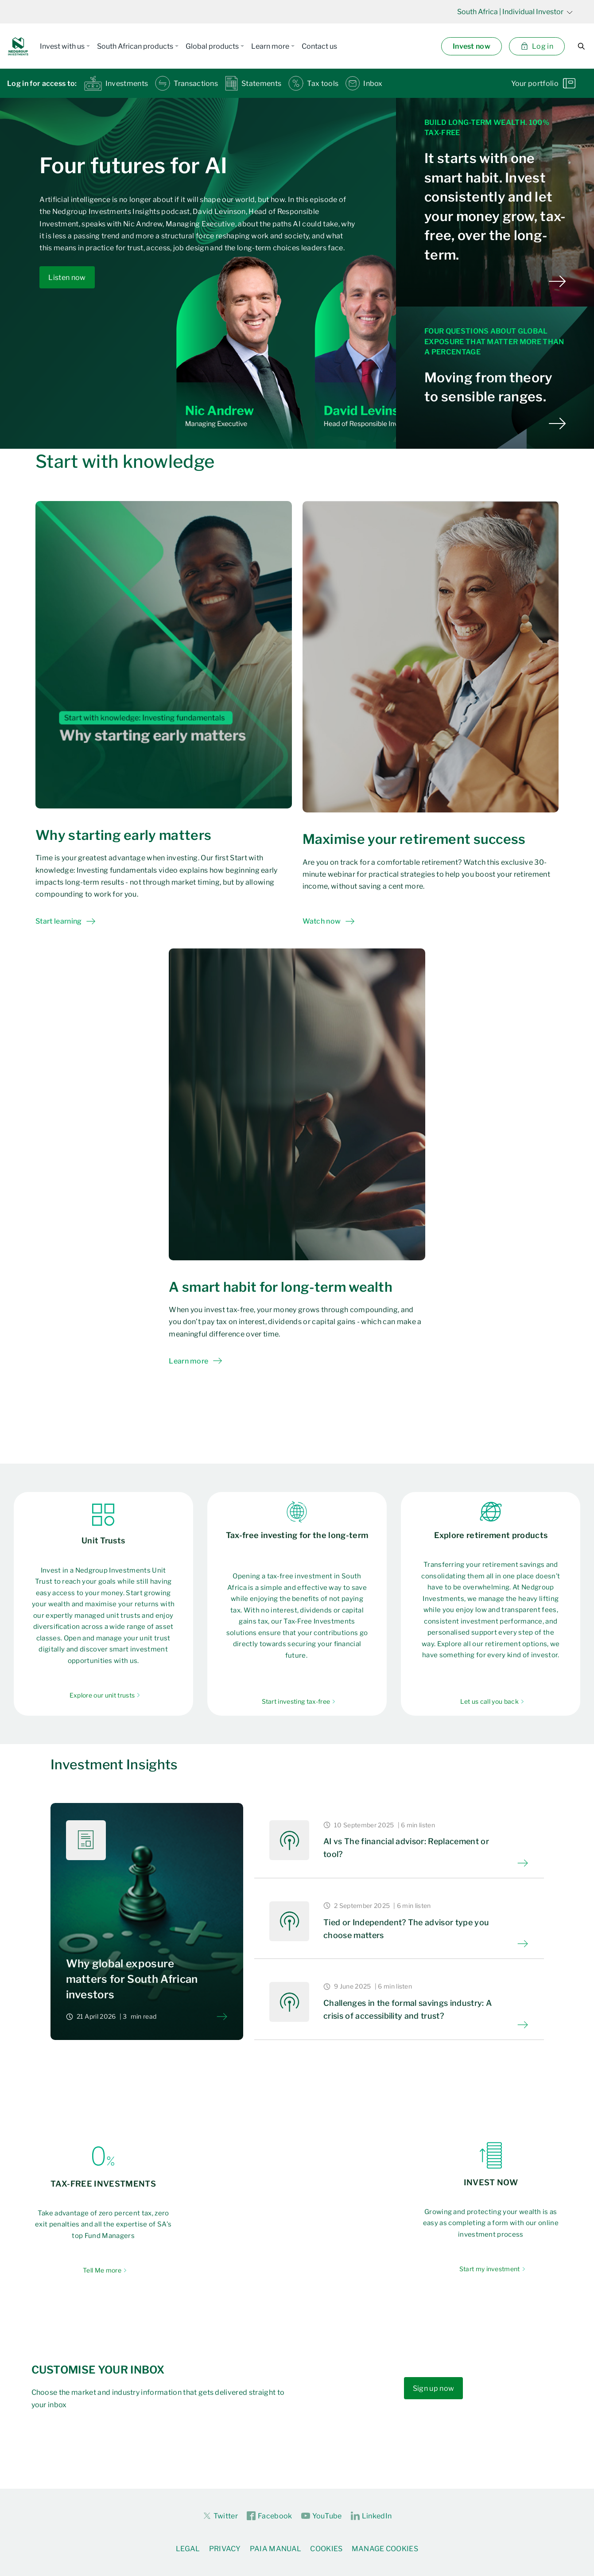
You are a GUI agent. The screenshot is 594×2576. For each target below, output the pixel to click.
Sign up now (433, 2388)
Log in (536, 46)
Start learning (65, 921)
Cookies (326, 2549)
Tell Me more (102, 2270)
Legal (188, 2549)
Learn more (195, 1361)
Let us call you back (489, 1701)
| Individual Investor (515, 12)
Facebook (269, 2516)
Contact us (319, 46)
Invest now (471, 46)
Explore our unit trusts (102, 1695)
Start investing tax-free (296, 1701)
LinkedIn (371, 2516)
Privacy (225, 2549)
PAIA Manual (276, 2549)
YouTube (321, 2516)
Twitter (220, 2515)
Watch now (329, 921)
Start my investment (489, 2269)
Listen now (66, 277)
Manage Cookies (385, 2549)
